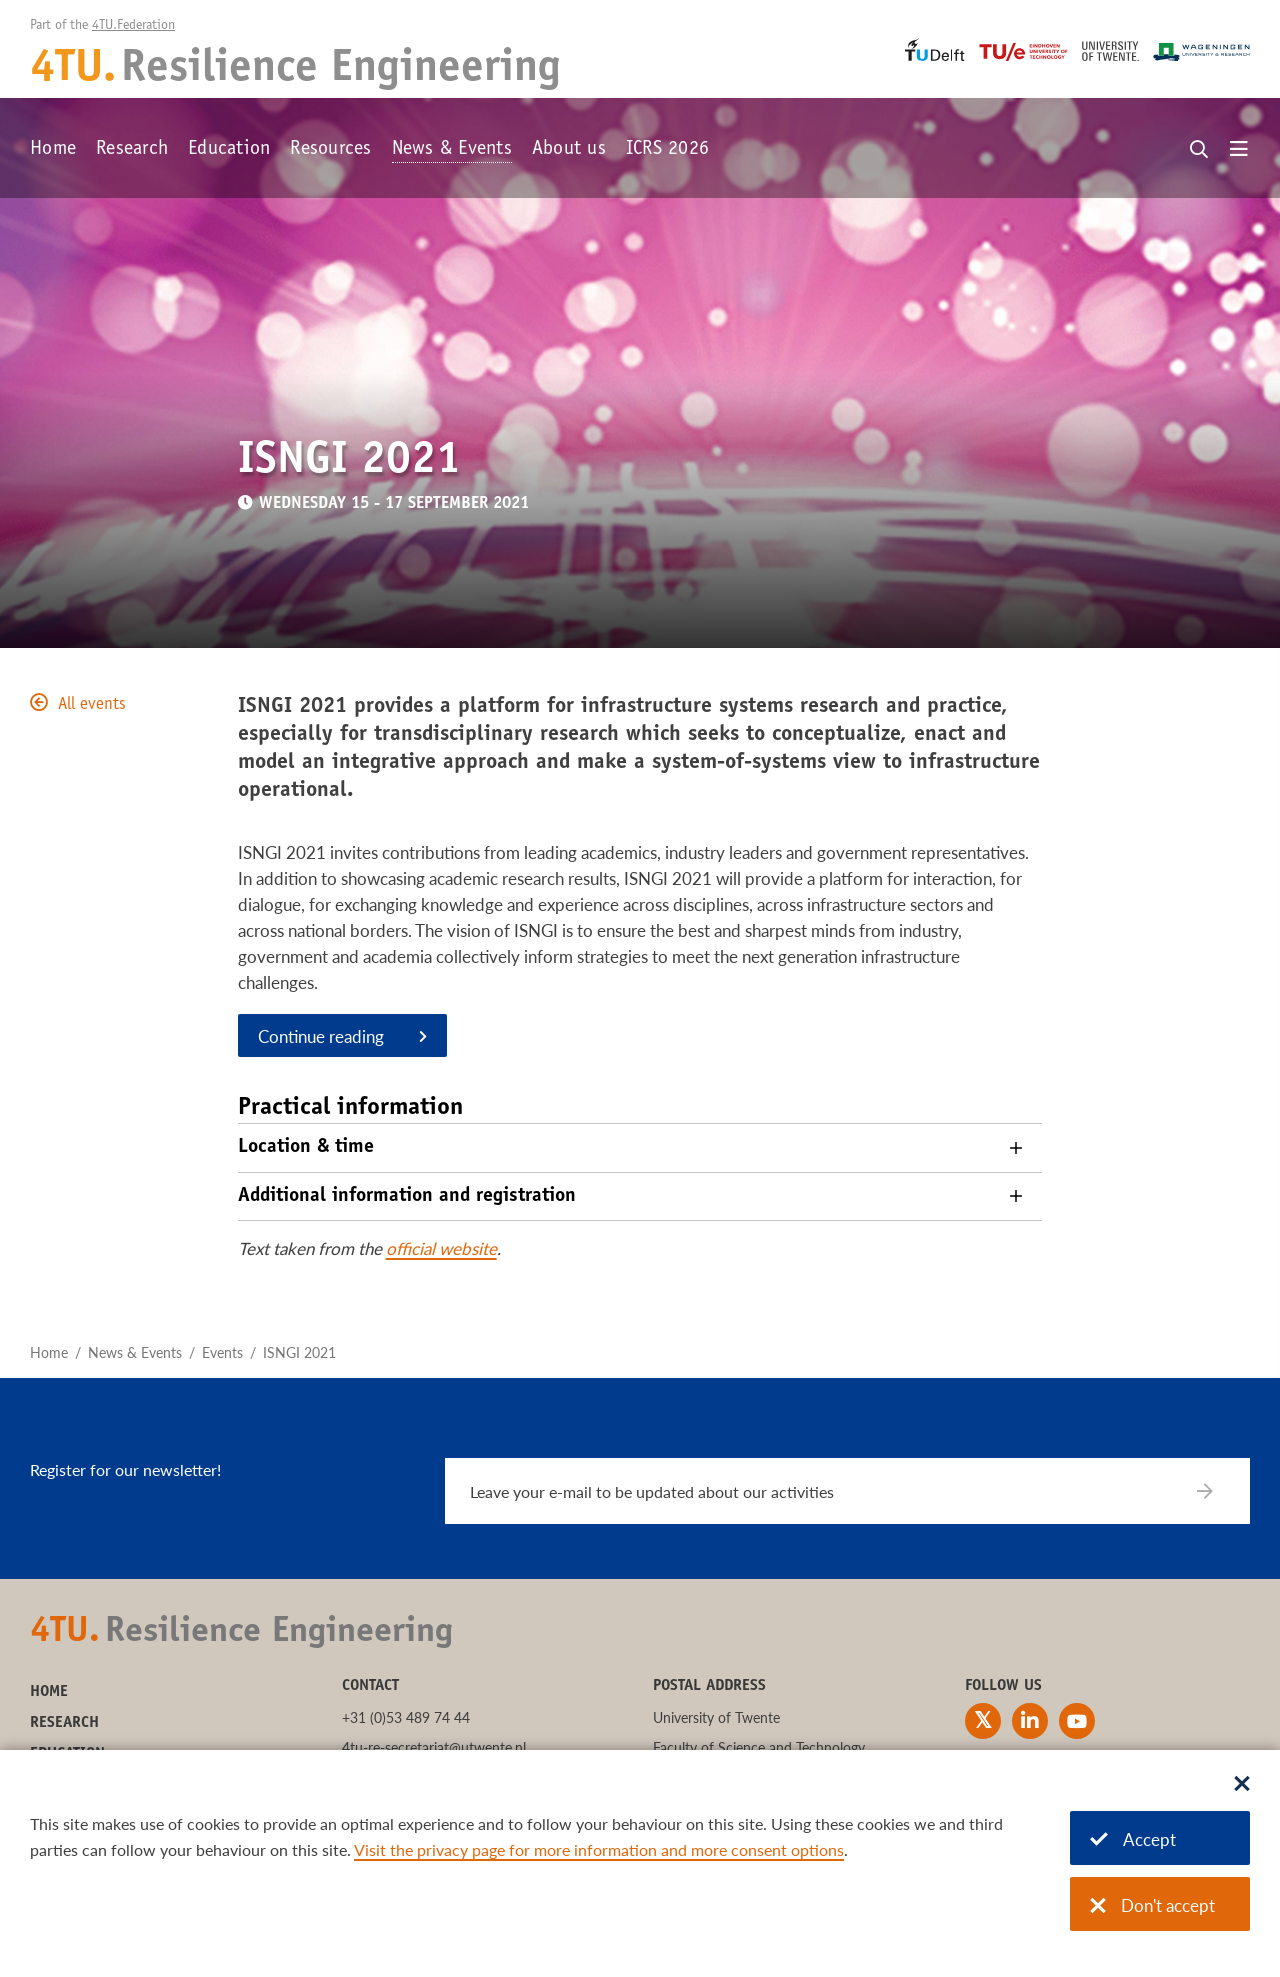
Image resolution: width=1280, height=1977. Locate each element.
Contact (370, 1686)
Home (53, 150)
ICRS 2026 (667, 150)
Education (229, 150)
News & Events (452, 150)
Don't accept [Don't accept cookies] (1152, 1905)
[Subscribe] (1217, 1491)
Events (222, 1352)
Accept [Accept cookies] (1133, 1839)
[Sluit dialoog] (1242, 1785)
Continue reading (321, 1036)
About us (569, 150)
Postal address (709, 1686)
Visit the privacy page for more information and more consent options (599, 1849)
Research (132, 150)
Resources (330, 150)
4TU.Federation (133, 26)
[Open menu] (1239, 150)
